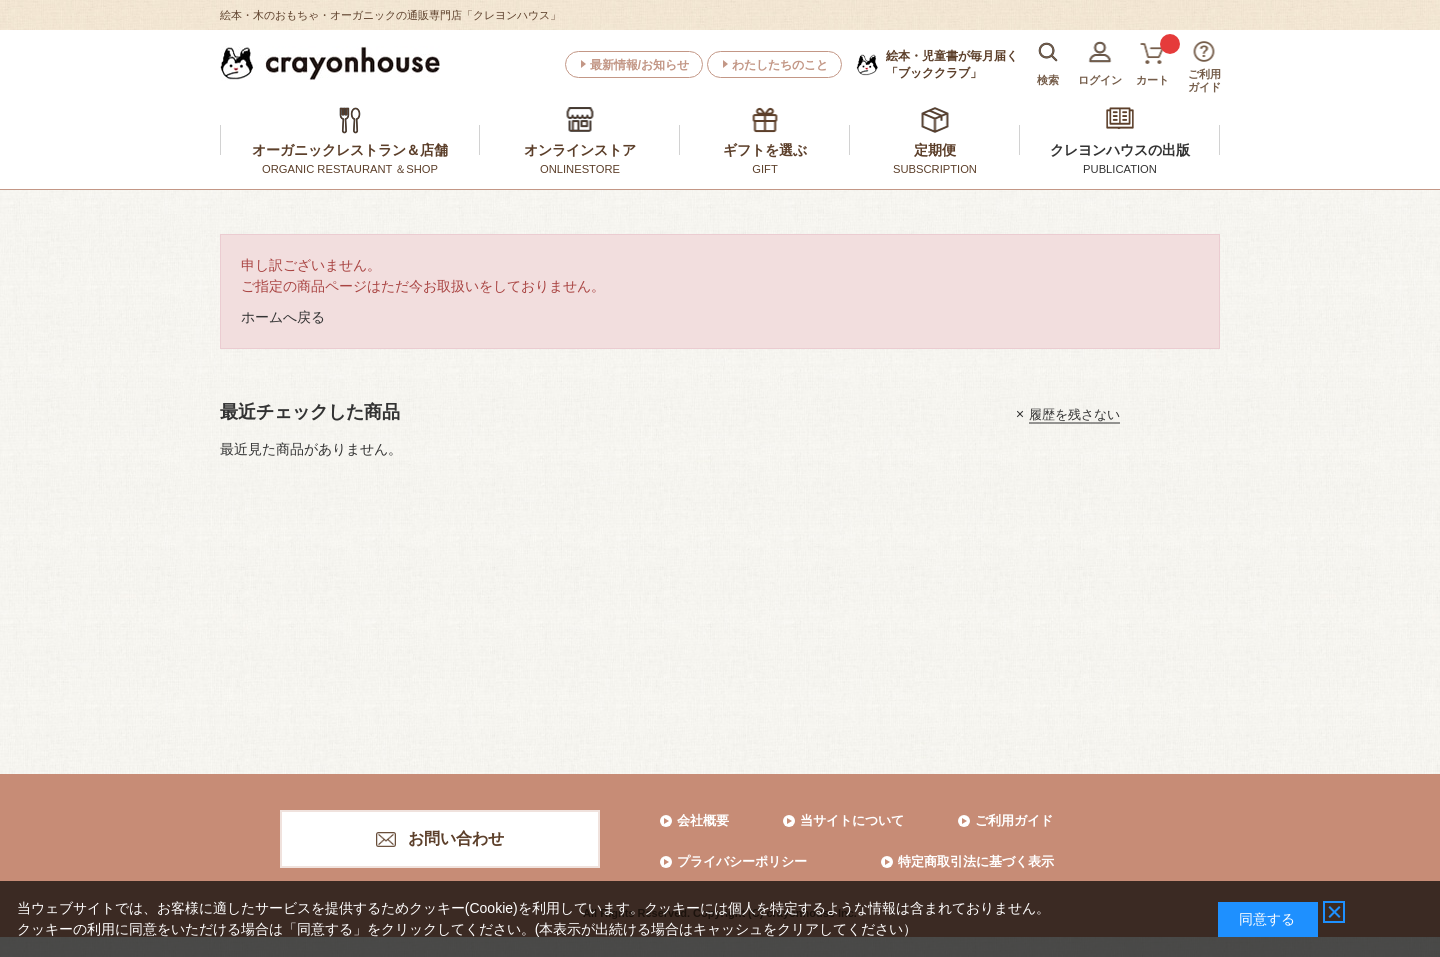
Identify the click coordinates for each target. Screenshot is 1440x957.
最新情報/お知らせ (639, 65)
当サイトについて (852, 820)
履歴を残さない (1074, 413)
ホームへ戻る (283, 317)
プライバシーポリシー (742, 861)
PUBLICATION (1120, 169)
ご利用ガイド (1014, 820)
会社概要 (703, 820)
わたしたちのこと (780, 65)
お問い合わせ (456, 838)
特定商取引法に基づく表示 (976, 861)
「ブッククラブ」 (952, 64)
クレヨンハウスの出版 (1120, 150)
